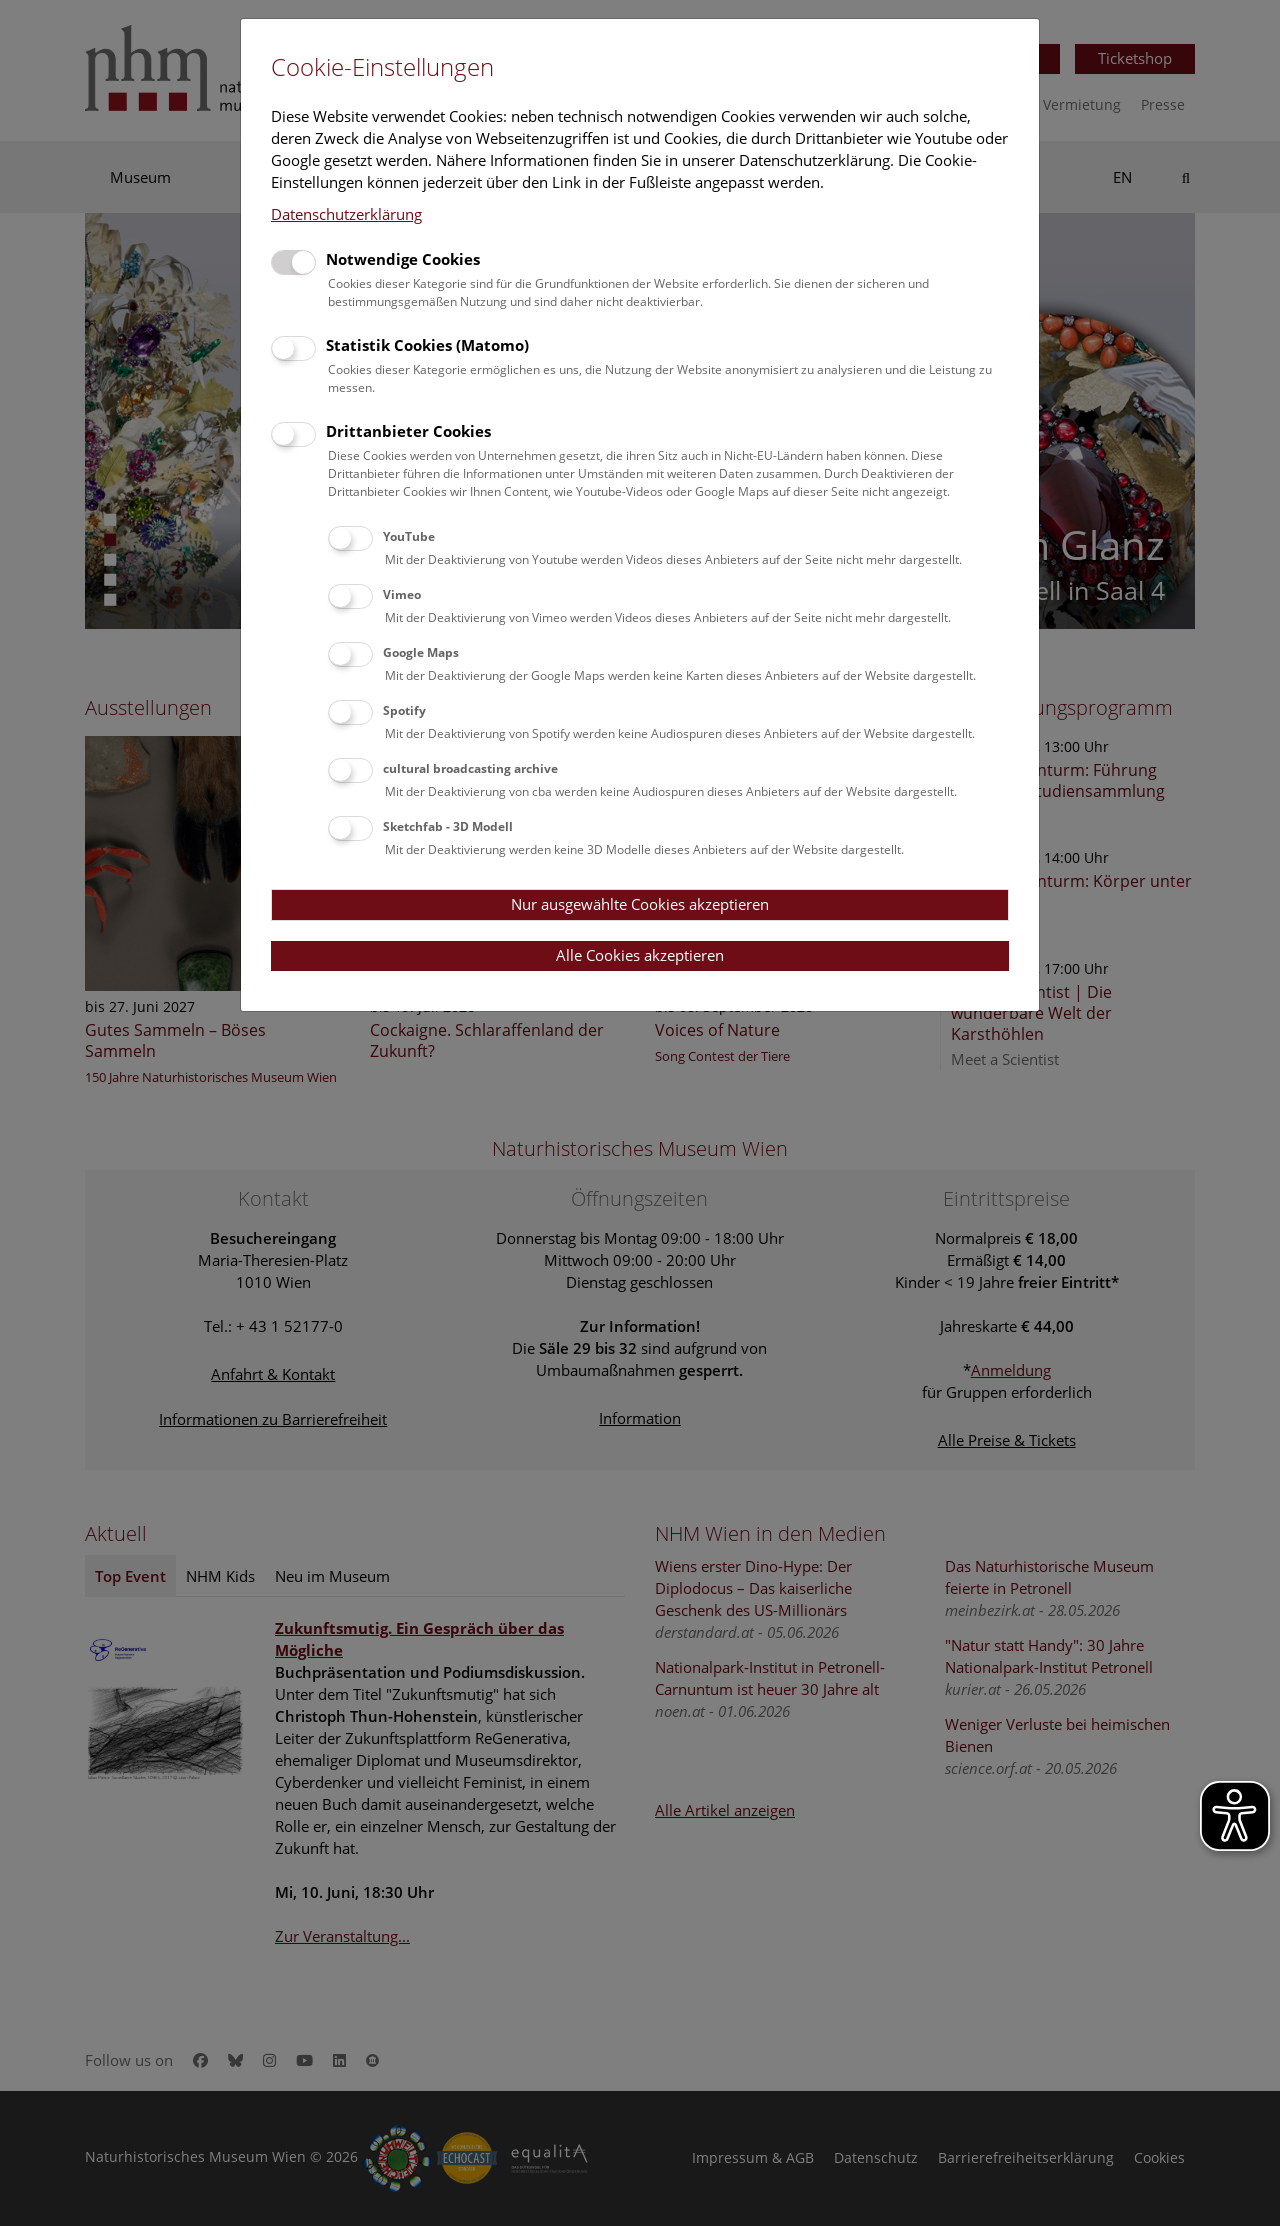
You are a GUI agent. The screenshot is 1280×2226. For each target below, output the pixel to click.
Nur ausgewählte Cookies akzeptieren (640, 904)
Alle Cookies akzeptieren (640, 955)
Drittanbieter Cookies (408, 431)
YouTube (409, 536)
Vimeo (402, 594)
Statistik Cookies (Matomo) (427, 345)
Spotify (404, 710)
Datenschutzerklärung (346, 214)
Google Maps (421, 652)
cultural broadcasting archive (470, 768)
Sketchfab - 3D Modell (448, 826)
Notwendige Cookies (403, 259)
